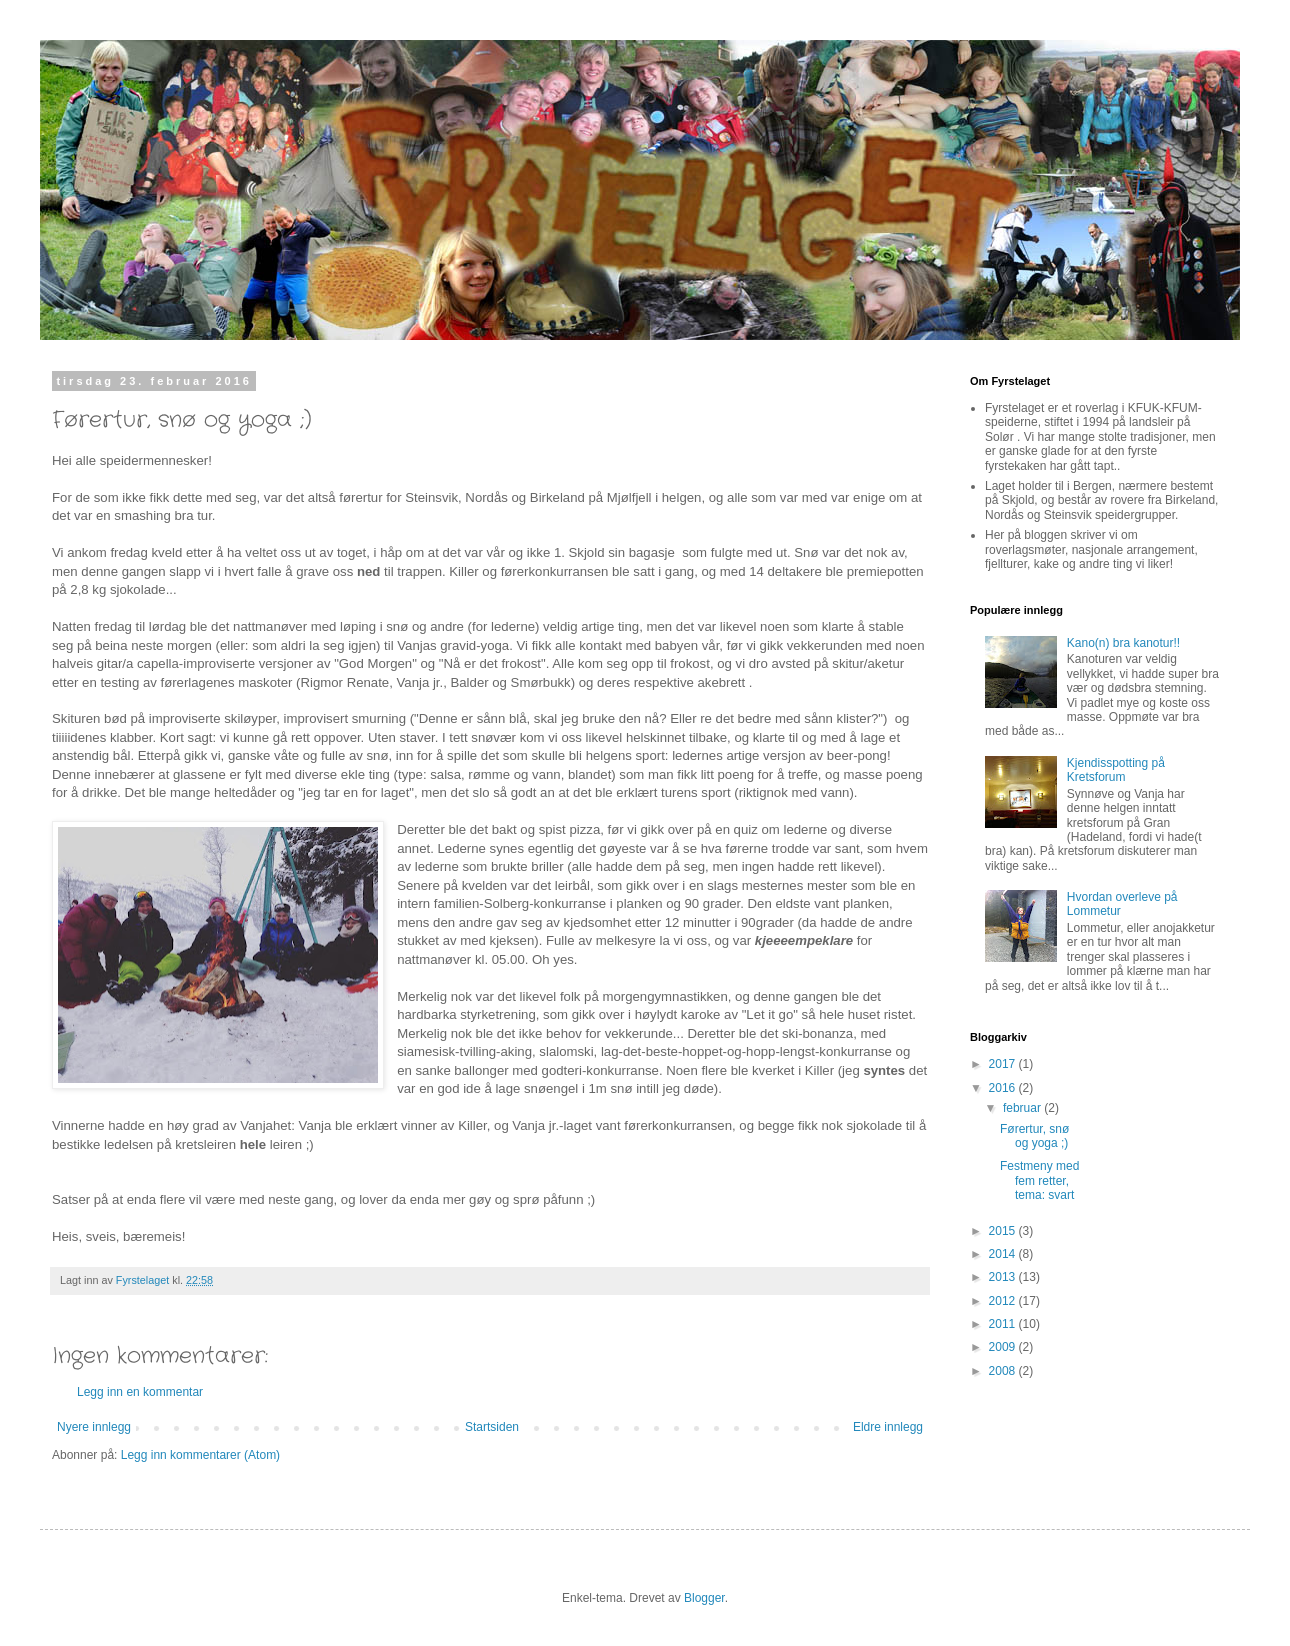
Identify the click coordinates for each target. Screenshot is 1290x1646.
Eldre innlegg (888, 1427)
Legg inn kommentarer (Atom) (200, 1455)
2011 (1004, 1324)
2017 (1004, 1064)
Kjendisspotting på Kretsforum (1116, 770)
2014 (1004, 1254)
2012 (1004, 1301)
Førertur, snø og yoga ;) (1034, 1136)
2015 (1004, 1231)
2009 (1004, 1347)
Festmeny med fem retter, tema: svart (1039, 1180)
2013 (1004, 1277)
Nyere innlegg (94, 1427)
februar (1023, 1108)
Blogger (704, 1598)
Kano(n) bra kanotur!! (1123, 643)
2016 (1004, 1088)
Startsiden (492, 1427)
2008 (1004, 1371)
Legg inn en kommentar (140, 1392)
